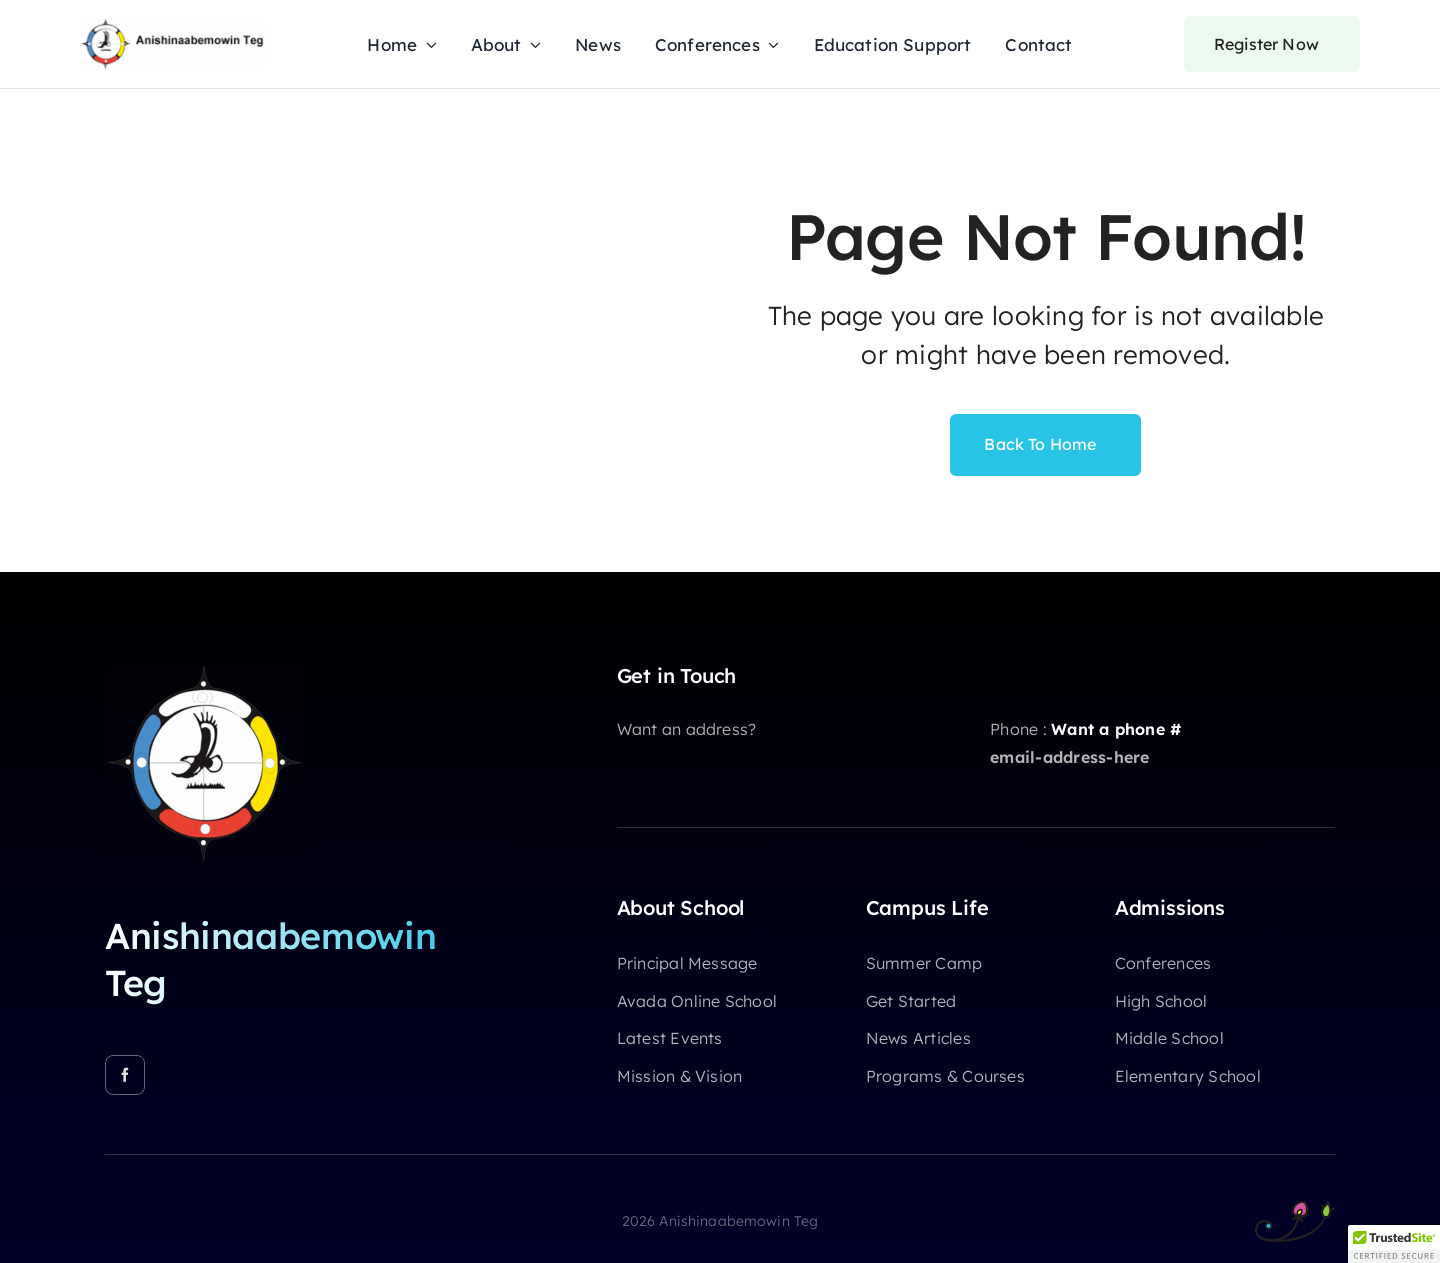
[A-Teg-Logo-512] (205, 672)
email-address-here (1069, 757)
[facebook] (125, 1075)
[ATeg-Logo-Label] (175, 26)
